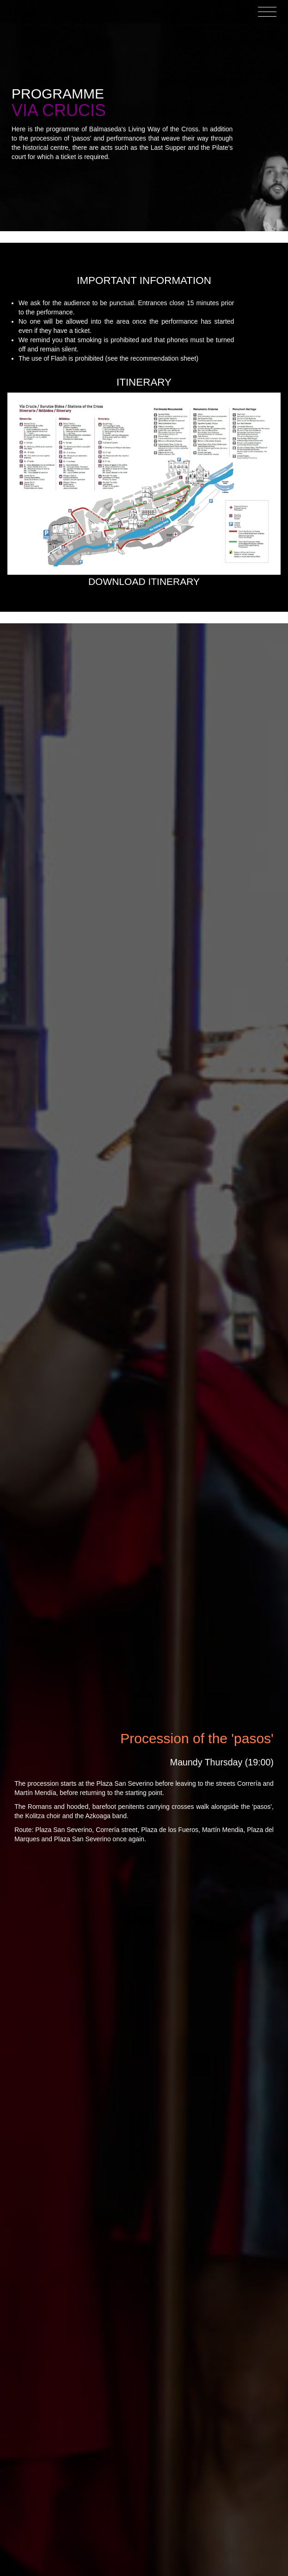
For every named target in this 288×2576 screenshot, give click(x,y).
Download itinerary (144, 581)
